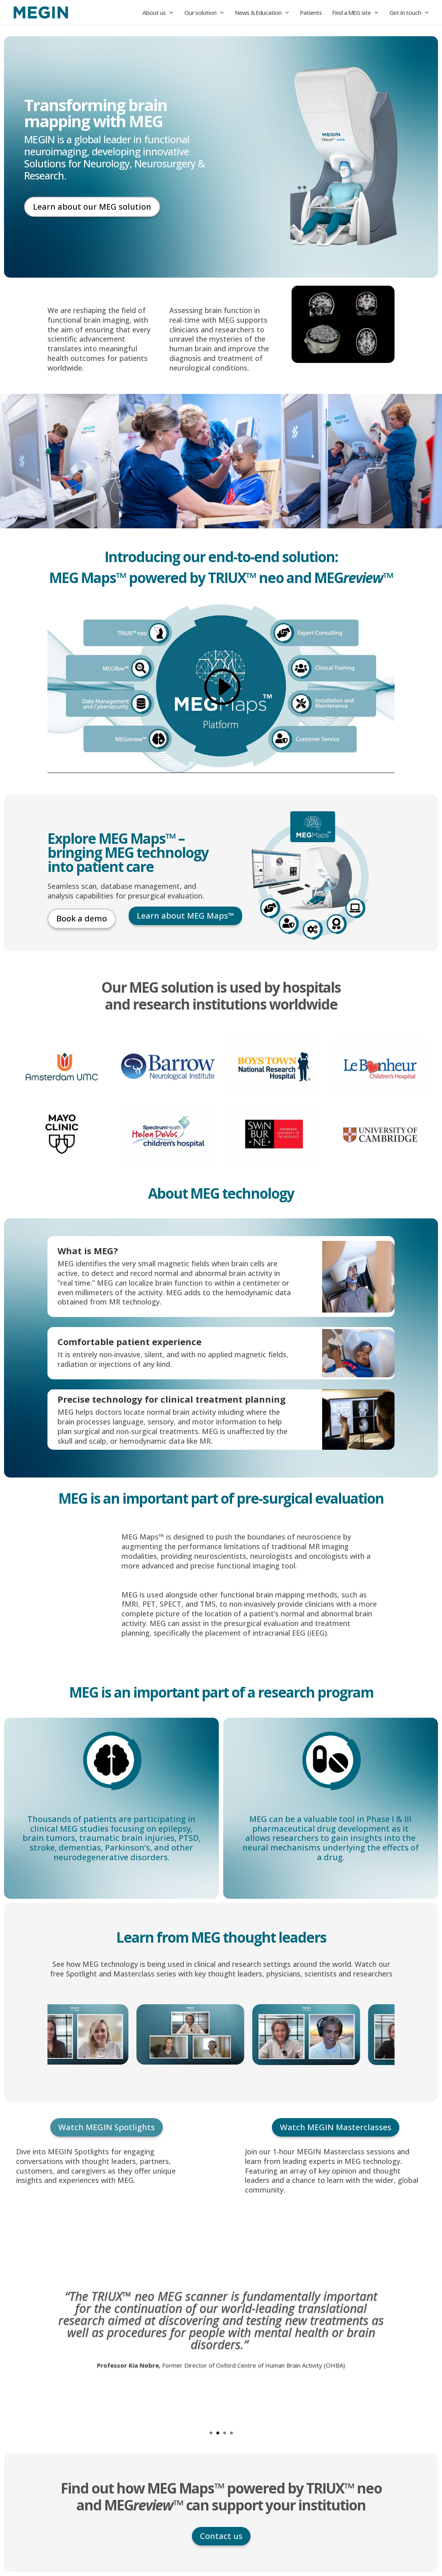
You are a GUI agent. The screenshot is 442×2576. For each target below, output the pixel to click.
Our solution (200, 13)
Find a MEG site (351, 13)
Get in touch (405, 13)
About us (154, 13)
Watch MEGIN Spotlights (106, 2127)
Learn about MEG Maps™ (185, 915)
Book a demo (81, 918)
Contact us (221, 2536)
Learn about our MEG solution (92, 206)
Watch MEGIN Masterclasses (335, 2127)
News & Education (258, 13)
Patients (311, 13)
